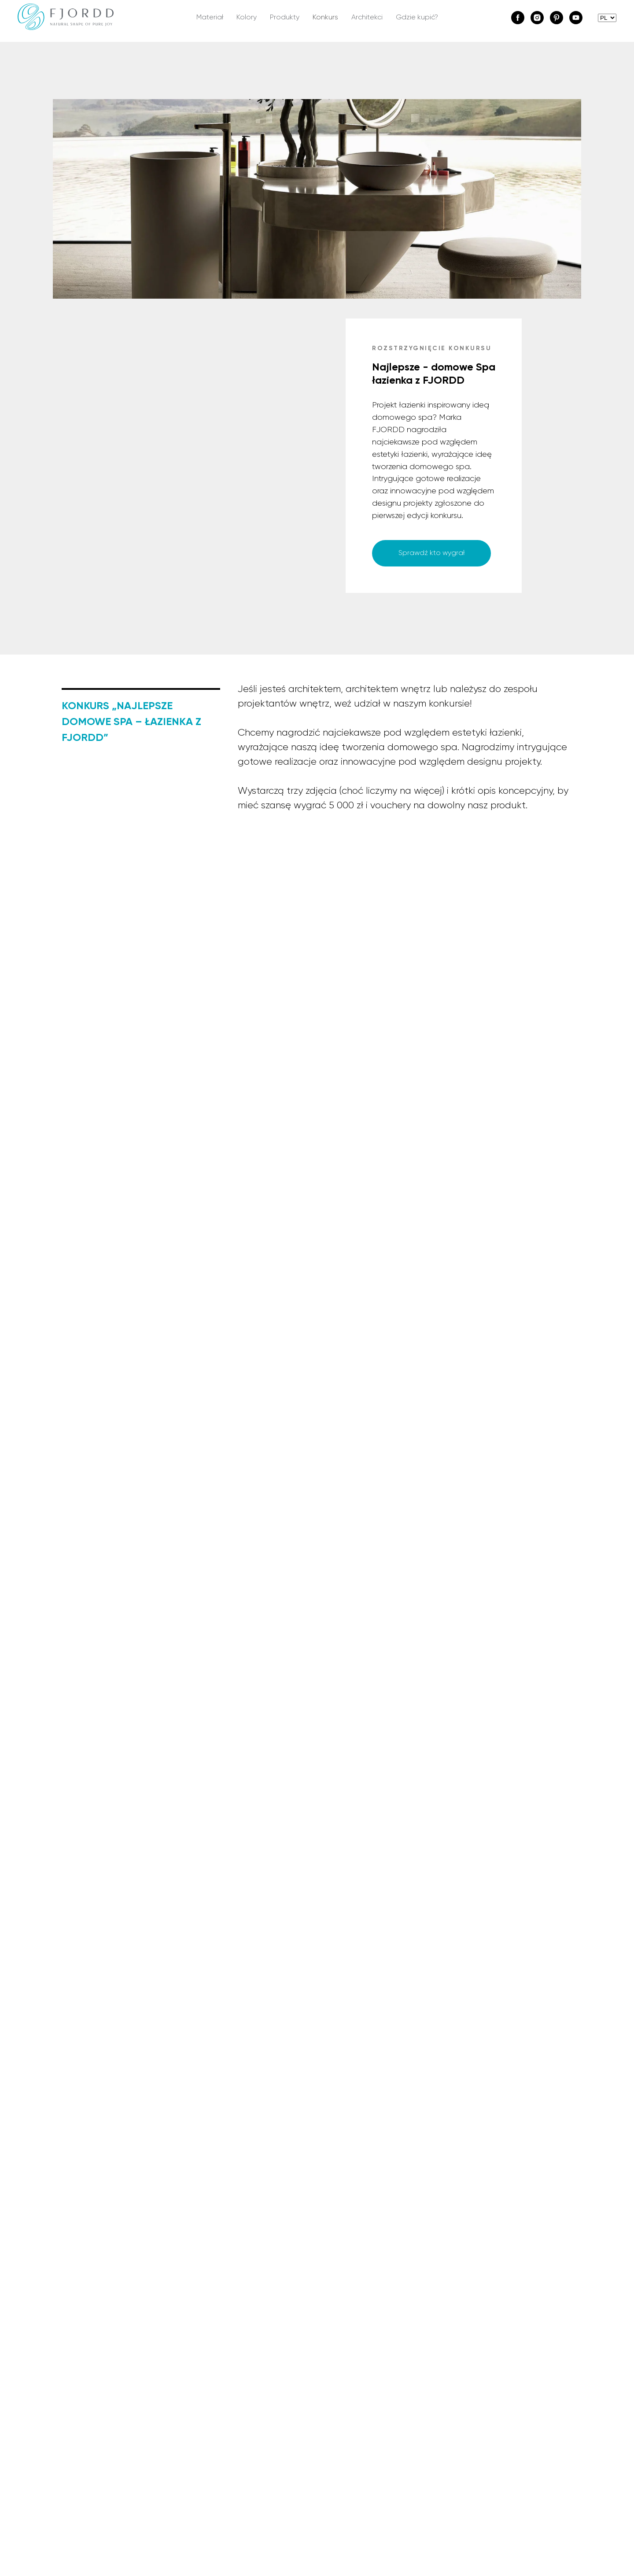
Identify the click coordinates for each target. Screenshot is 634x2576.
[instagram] (537, 17)
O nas (71, 2378)
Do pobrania (214, 2422)
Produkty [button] (284, 17)
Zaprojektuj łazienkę (225, 2408)
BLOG (71, 2408)
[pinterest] (556, 17)
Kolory (246, 17)
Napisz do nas (348, 2378)
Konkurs (325, 17)
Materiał (209, 17)
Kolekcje (206, 2378)
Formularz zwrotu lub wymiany (505, 2393)
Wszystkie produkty (224, 2393)
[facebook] (517, 17)
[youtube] (575, 17)
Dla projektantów (353, 2393)
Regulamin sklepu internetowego (511, 2378)
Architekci (367, 17)
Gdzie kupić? (417, 17)
